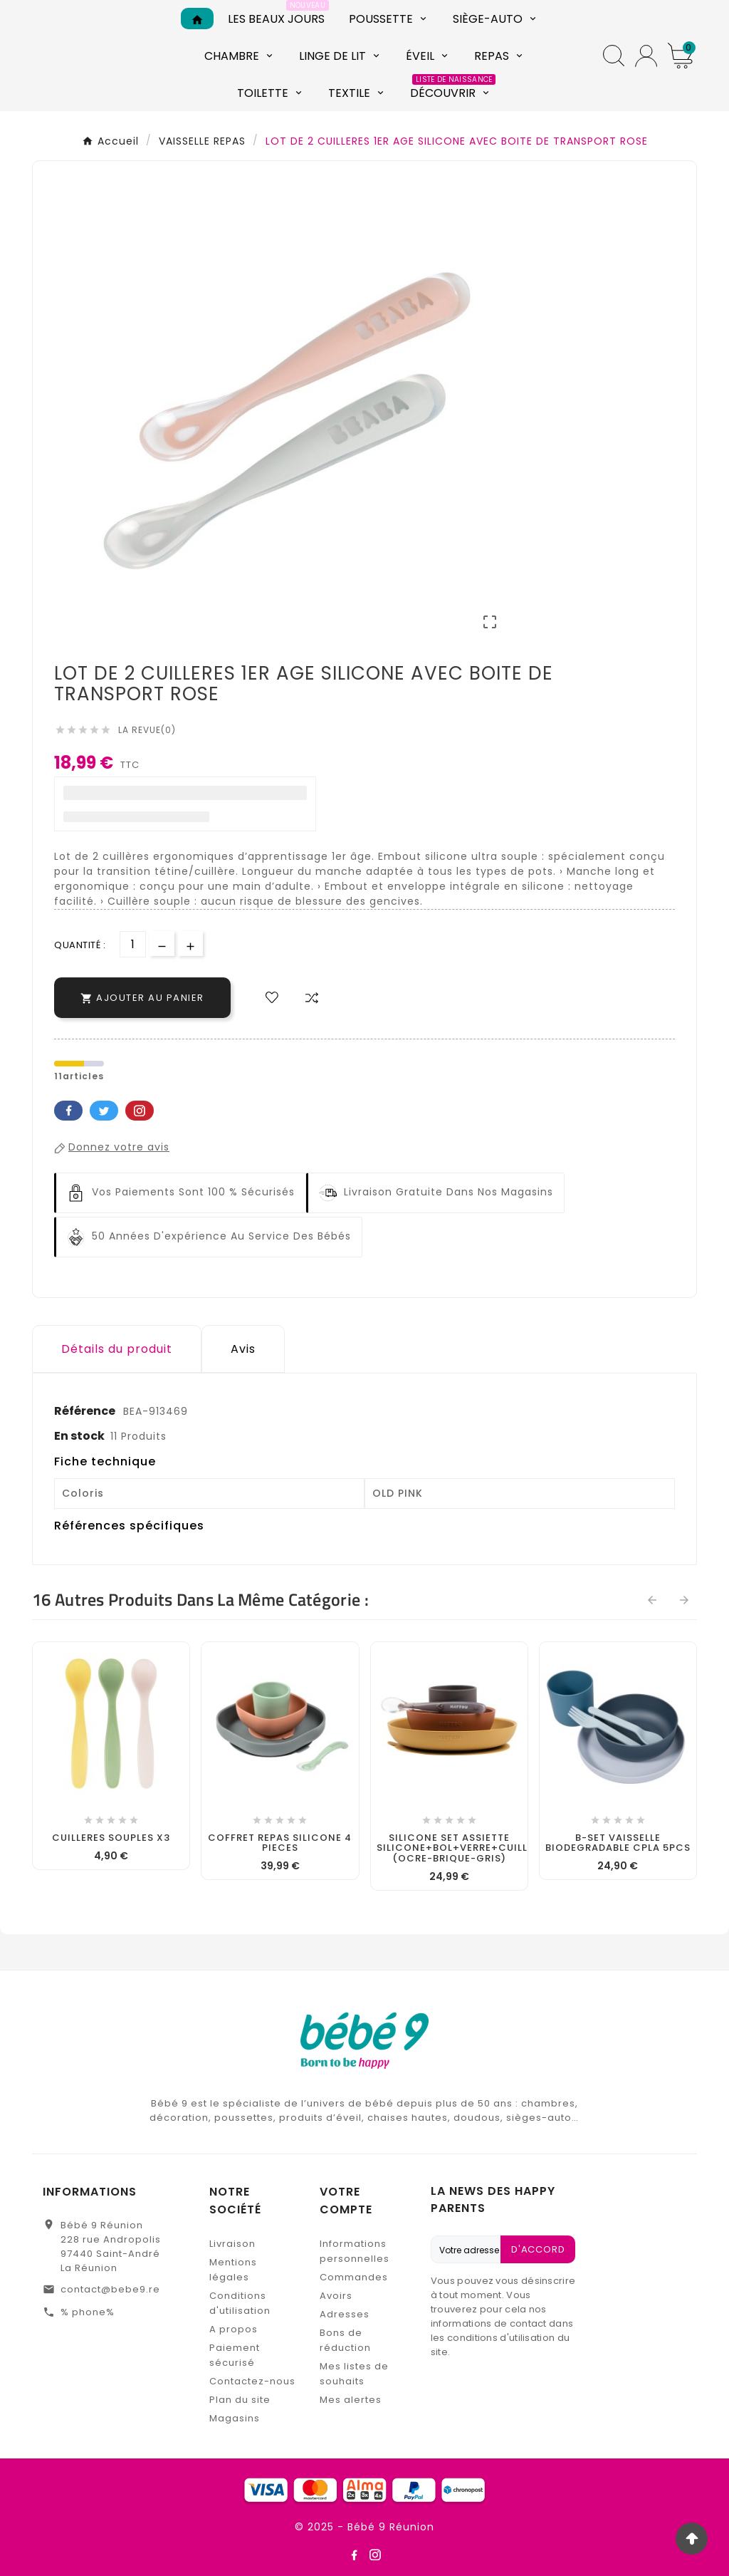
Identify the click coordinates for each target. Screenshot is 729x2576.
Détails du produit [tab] (116, 1349)
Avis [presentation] (243, 1349)
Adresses (344, 2314)
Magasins (234, 2418)
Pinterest (139, 1111)
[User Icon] (646, 56)
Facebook (68, 1111)
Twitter (104, 1111)
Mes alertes (351, 2399)
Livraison (232, 2243)
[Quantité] (133, 944)
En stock (79, 1436)
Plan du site (240, 2399)
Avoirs (336, 2295)
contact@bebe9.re (110, 2289)
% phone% (88, 2312)
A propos (233, 2329)
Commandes (354, 2277)
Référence (85, 1411)
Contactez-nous (252, 2381)
